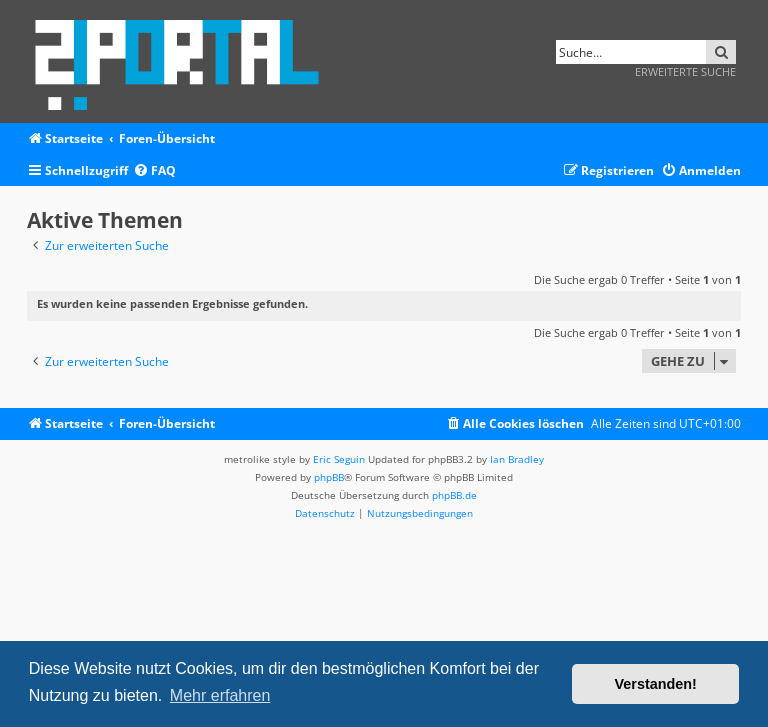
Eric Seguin (339, 459)
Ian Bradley (517, 459)
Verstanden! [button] (656, 684)
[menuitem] (154, 171)
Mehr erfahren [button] (220, 695)
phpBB (329, 477)
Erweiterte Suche (685, 71)
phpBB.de (454, 495)
